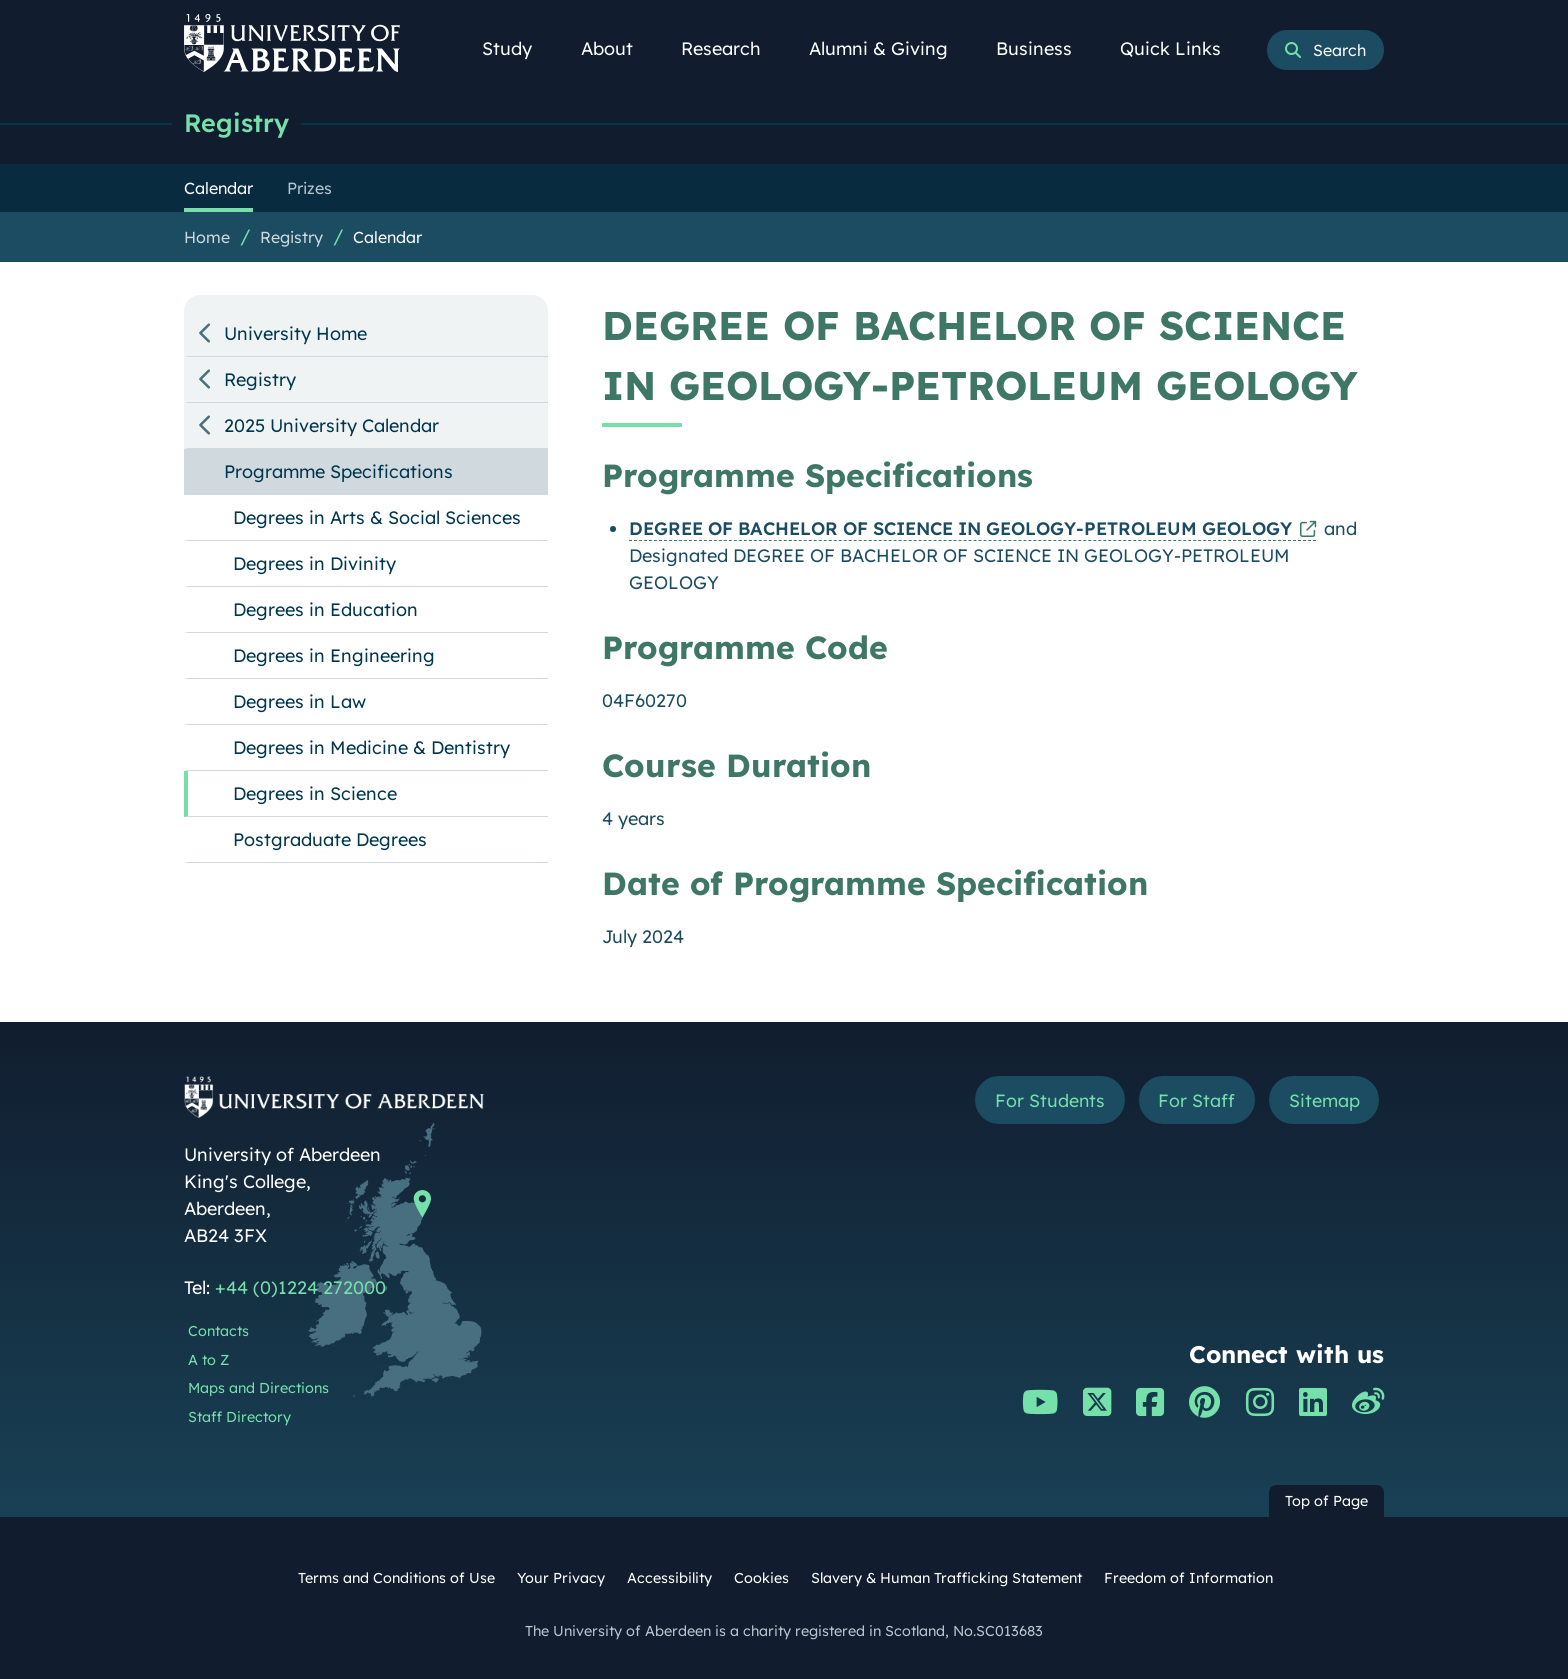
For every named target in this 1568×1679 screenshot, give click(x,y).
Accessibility (669, 1578)
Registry (236, 122)
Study (518, 48)
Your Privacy (561, 1578)
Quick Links (1181, 48)
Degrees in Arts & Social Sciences (377, 517)
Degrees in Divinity (314, 563)
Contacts (218, 1331)
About (618, 48)
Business (1045, 48)
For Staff (1195, 1100)
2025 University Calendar (331, 425)
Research (732, 48)
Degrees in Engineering (334, 655)
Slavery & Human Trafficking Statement (946, 1578)
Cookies (761, 1578)
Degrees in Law (299, 701)
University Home (295, 333)
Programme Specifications (338, 471)
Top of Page (1326, 1501)
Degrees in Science (315, 793)
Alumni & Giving (889, 48)
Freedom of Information (1188, 1578)
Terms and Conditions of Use (396, 1578)
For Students (1047, 1100)
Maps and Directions (258, 1388)
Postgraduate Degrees (330, 839)
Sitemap (1323, 1100)
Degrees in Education (325, 609)
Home (207, 237)
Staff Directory (239, 1417)
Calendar (387, 237)
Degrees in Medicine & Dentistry (371, 747)
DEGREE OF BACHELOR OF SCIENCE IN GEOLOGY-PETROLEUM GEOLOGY (960, 528)
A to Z (208, 1360)
